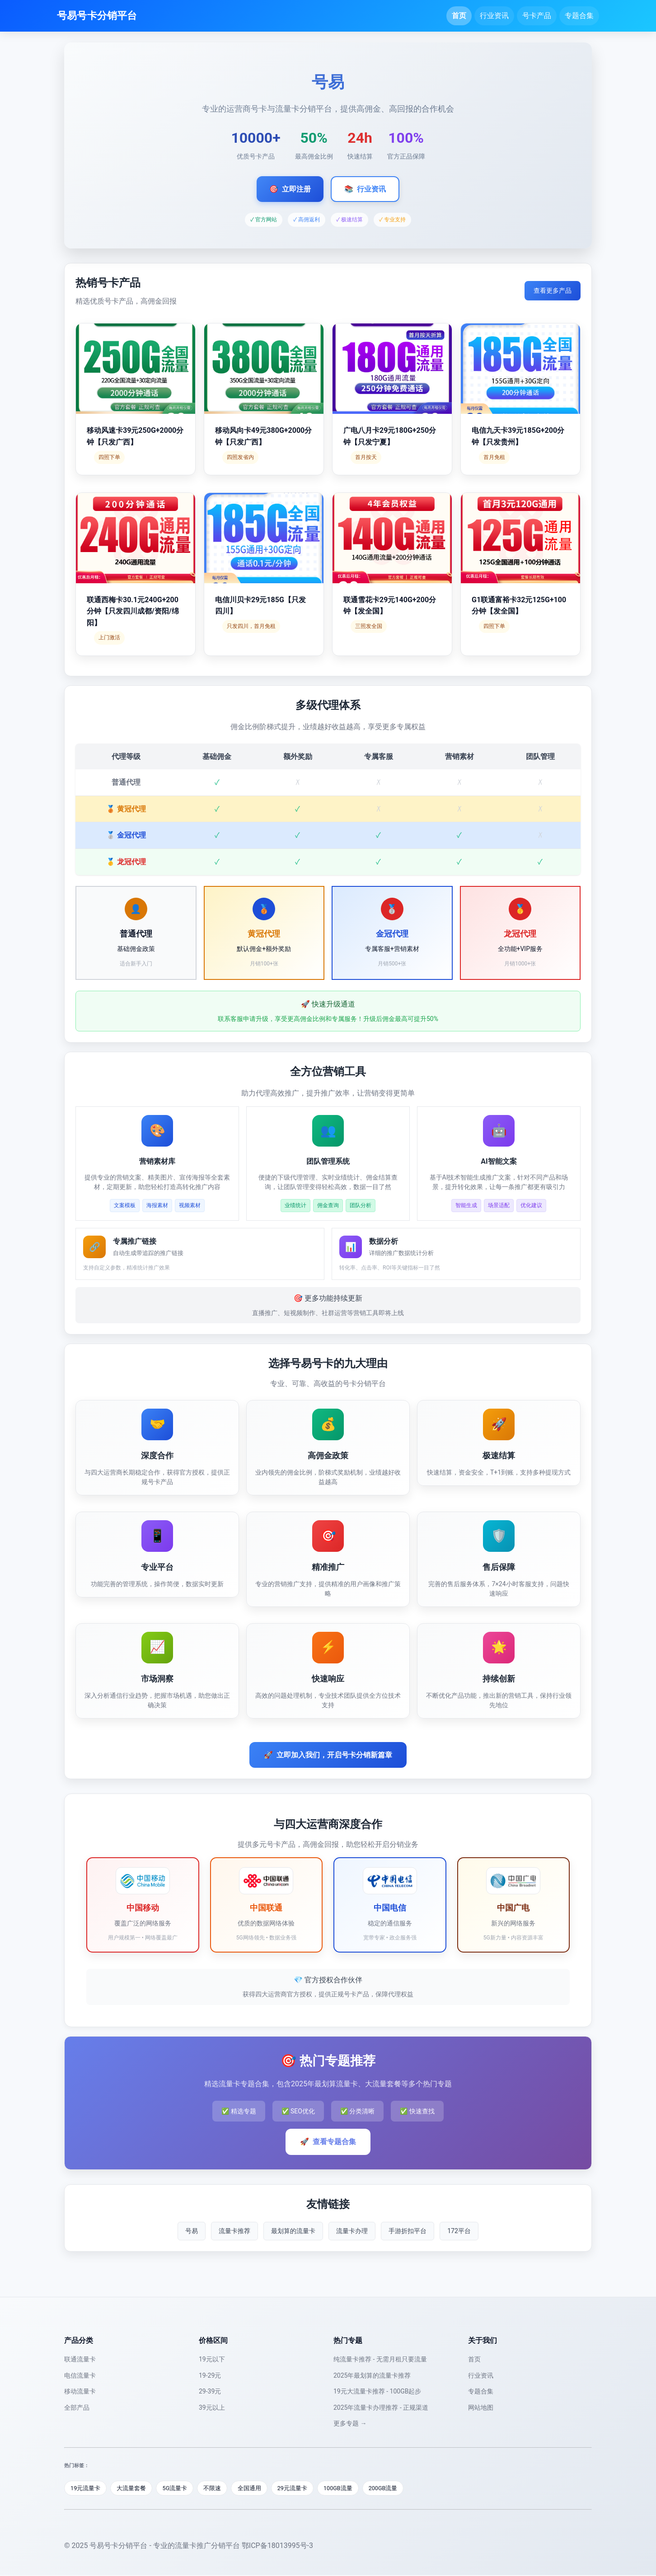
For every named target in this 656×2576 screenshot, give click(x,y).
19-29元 (210, 2375)
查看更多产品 (553, 290)
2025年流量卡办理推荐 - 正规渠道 (380, 2407)
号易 (191, 2230)
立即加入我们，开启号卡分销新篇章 (328, 1755)
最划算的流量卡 (293, 2230)
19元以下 (212, 2359)
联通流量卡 (80, 2359)
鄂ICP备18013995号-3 (277, 2546)
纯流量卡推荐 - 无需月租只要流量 (380, 2359)
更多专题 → (349, 2423)
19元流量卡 (86, 2488)
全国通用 (253, 2488)
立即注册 (290, 189)
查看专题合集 (328, 2142)
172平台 (459, 2230)
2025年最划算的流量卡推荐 (372, 2375)
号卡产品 (536, 15)
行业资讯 (494, 15)
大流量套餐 (133, 2488)
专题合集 (579, 15)
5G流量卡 (177, 2488)
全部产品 (76, 2407)
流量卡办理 (352, 2230)
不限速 (216, 2488)
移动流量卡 (80, 2391)
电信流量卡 (80, 2375)
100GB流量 (344, 2488)
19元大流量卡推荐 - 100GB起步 (377, 2391)
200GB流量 (390, 2488)
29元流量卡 (297, 2488)
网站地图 (480, 2407)
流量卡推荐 (234, 2230)
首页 (459, 15)
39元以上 (212, 2407)
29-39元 (210, 2391)
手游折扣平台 (407, 2230)
